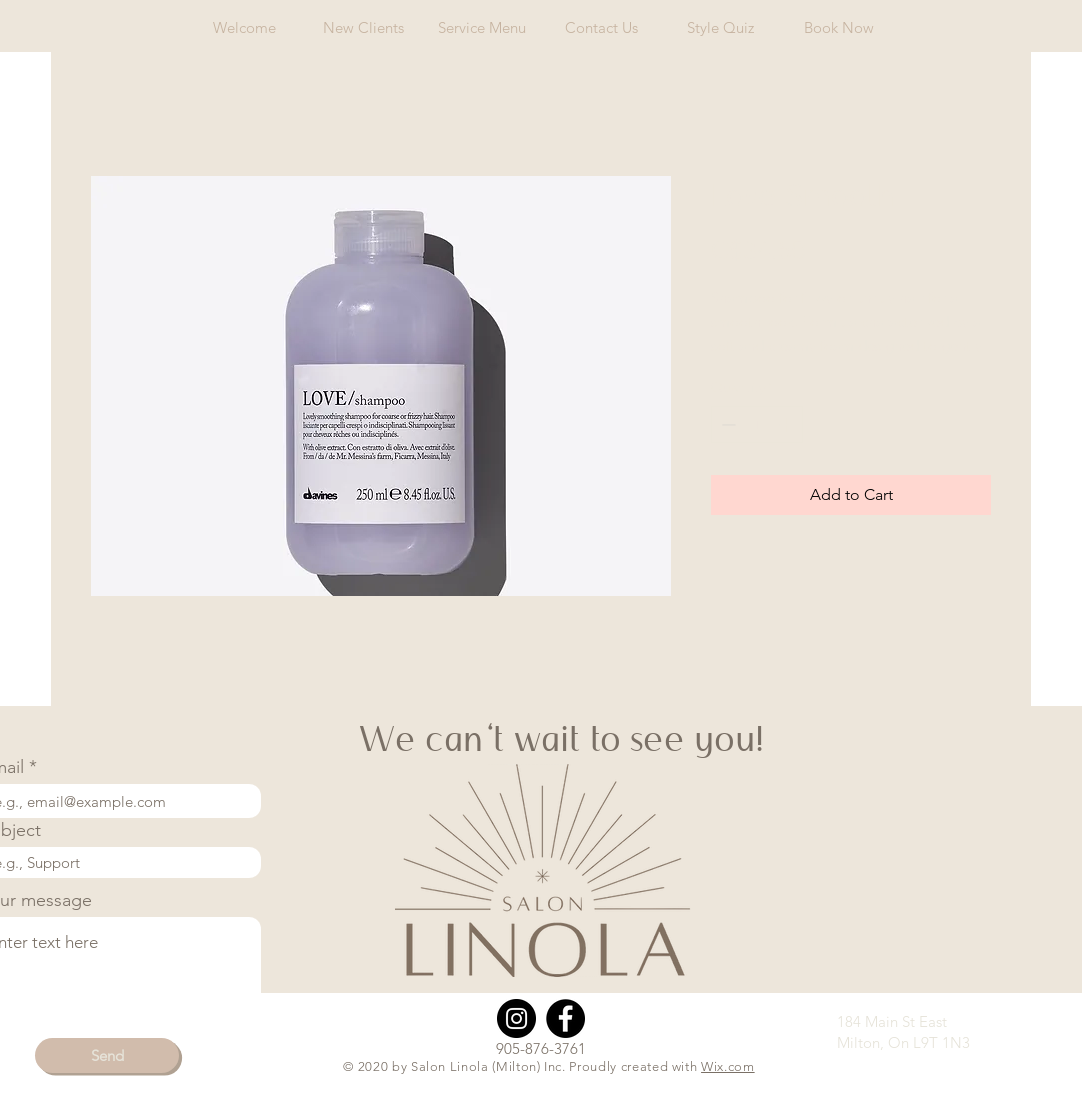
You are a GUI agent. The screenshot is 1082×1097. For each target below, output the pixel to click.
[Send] (107, 1055)
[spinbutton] (757, 424)
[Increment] (787, 424)
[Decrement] (726, 424)
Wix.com (728, 1066)
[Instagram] (516, 1018)
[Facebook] (565, 1018)
